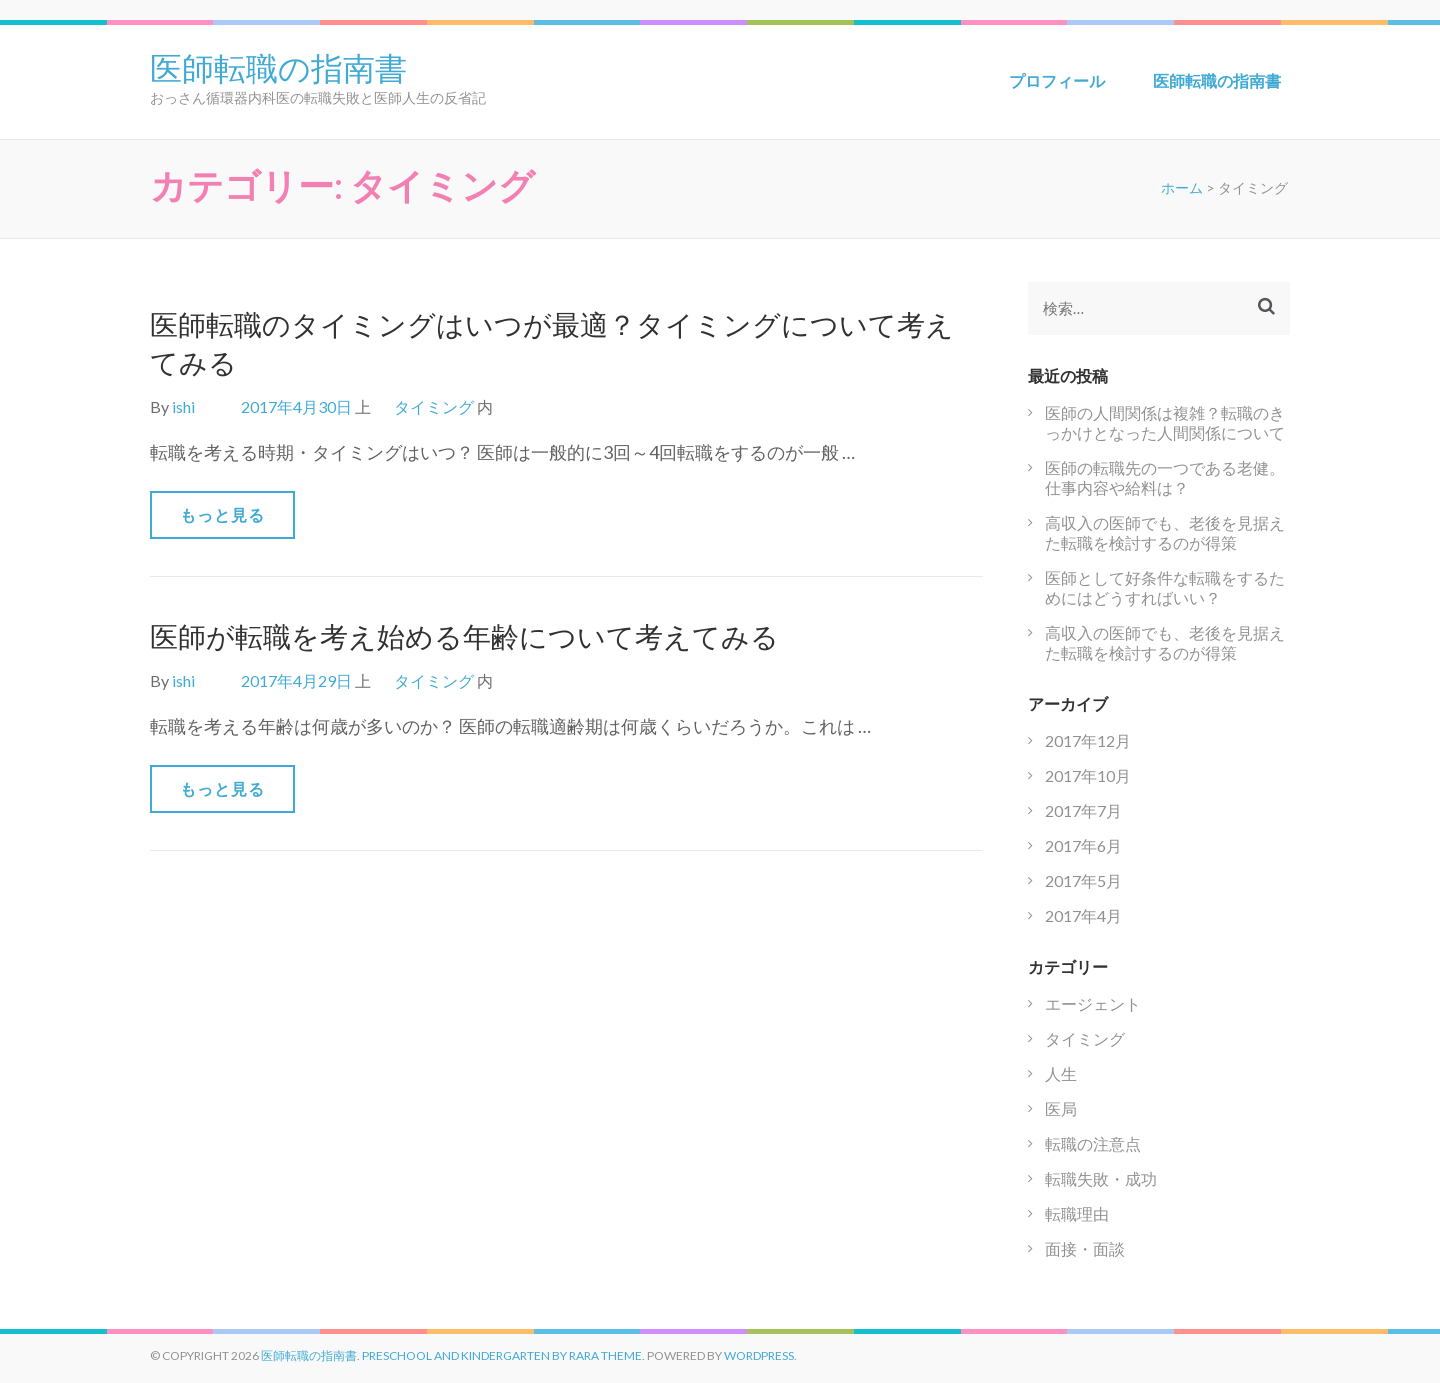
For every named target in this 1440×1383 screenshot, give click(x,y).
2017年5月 (1083, 880)
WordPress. (760, 1355)
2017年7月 (1083, 810)
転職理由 (1077, 1213)
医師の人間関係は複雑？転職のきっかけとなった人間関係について (1165, 422)
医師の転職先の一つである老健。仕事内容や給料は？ (1165, 477)
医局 (1061, 1108)
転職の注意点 (1093, 1143)
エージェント (1093, 1003)
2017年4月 (1083, 915)
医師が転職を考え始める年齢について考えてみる (464, 636)
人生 (1061, 1073)
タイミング (434, 406)
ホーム (1182, 187)
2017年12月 (1088, 740)
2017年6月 (1083, 845)
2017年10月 (1088, 775)
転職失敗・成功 (1101, 1178)
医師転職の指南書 (278, 66)
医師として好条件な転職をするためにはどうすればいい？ (1165, 587)
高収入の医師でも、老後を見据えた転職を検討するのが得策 (1165, 532)
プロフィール (1057, 80)
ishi (183, 406)
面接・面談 (1085, 1248)
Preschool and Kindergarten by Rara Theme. (503, 1355)
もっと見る (222, 514)
